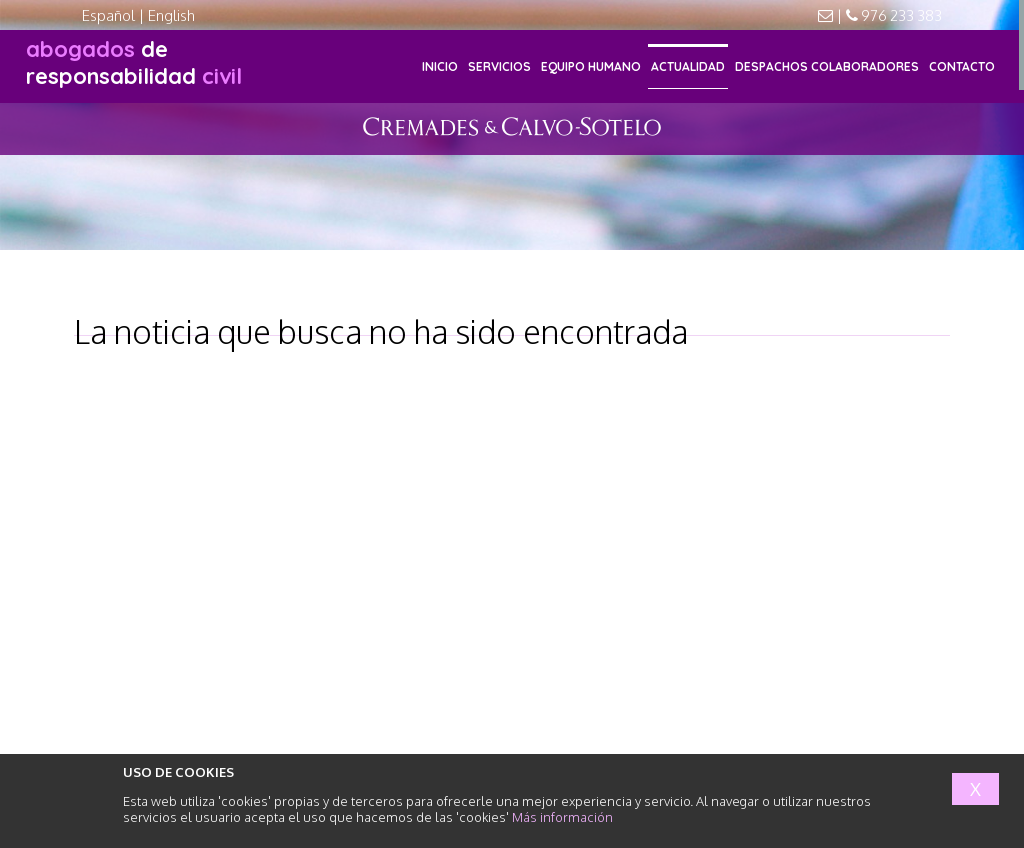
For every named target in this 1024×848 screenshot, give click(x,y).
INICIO (440, 66)
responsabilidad (134, 62)
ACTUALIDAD (688, 66)
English (171, 15)
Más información (562, 817)
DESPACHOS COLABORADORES (827, 66)
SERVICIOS (499, 66)
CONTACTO (962, 66)
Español (108, 15)
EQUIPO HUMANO (591, 66)
